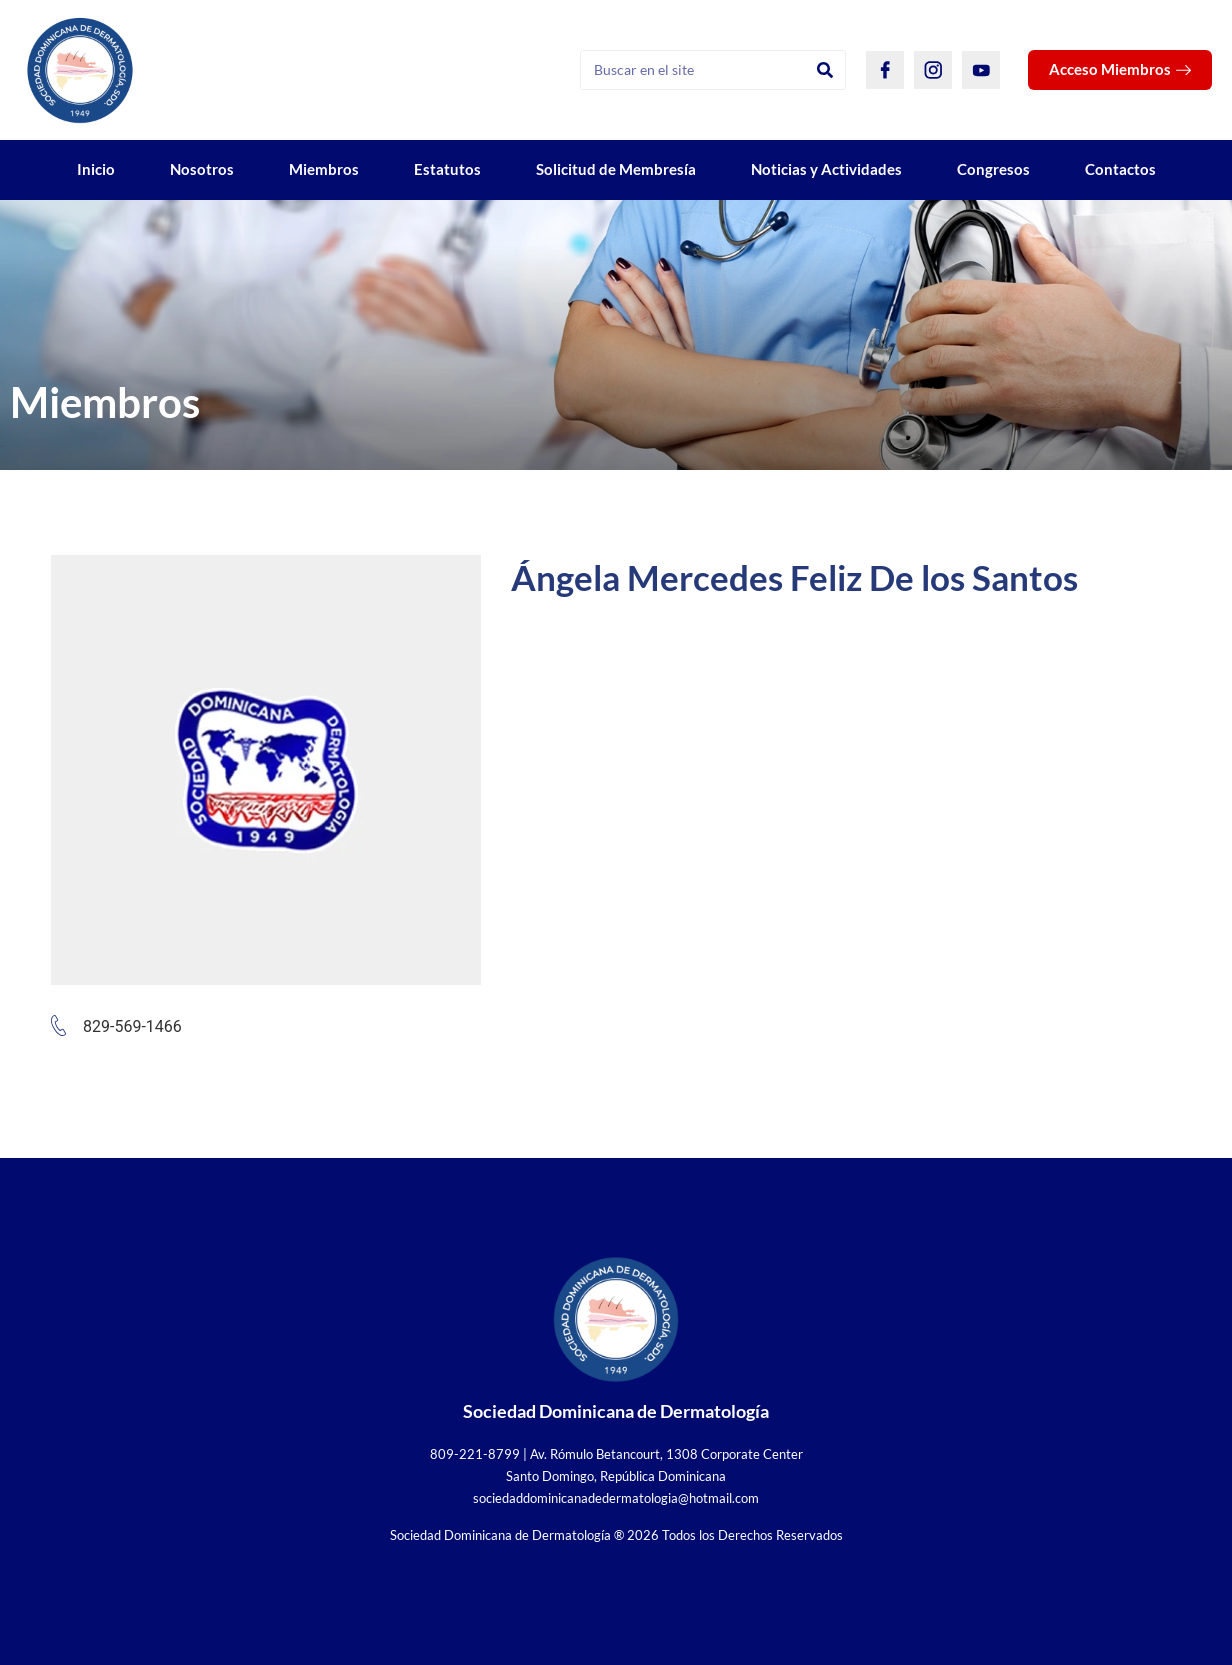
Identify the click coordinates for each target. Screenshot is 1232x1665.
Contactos (1120, 169)
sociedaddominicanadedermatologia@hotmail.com (616, 1498)
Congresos (993, 169)
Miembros (324, 169)
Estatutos (447, 169)
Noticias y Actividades (826, 169)
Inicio (96, 169)
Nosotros (202, 169)
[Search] (825, 70)
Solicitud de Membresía (616, 169)
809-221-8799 (475, 1454)
